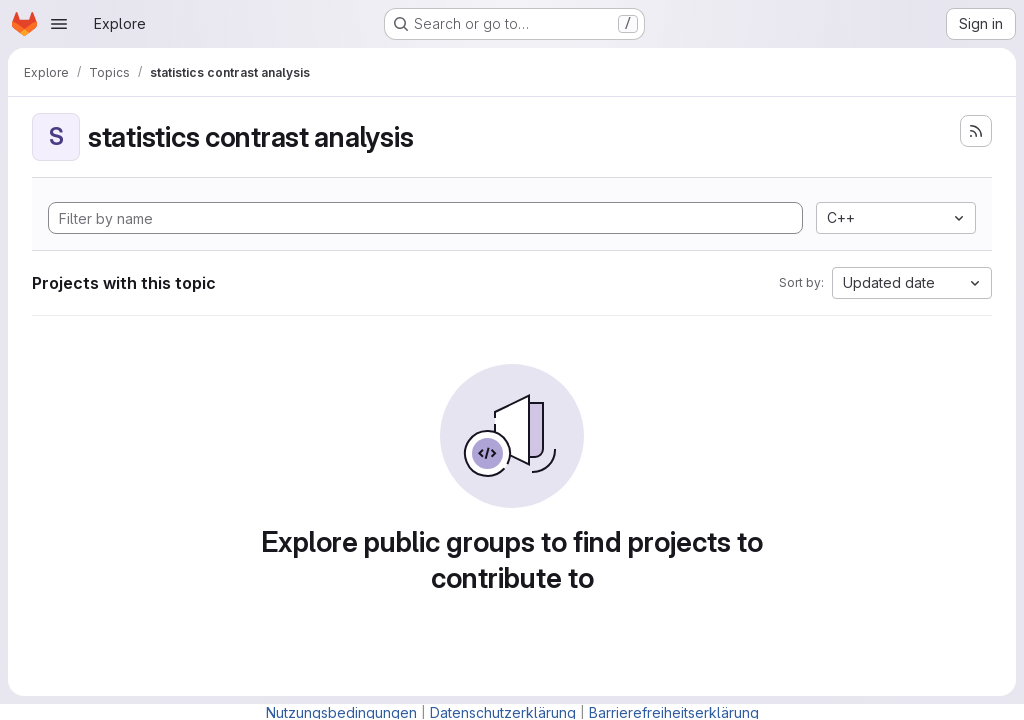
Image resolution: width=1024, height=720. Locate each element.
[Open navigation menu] (59, 24)
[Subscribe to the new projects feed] (976, 131)
